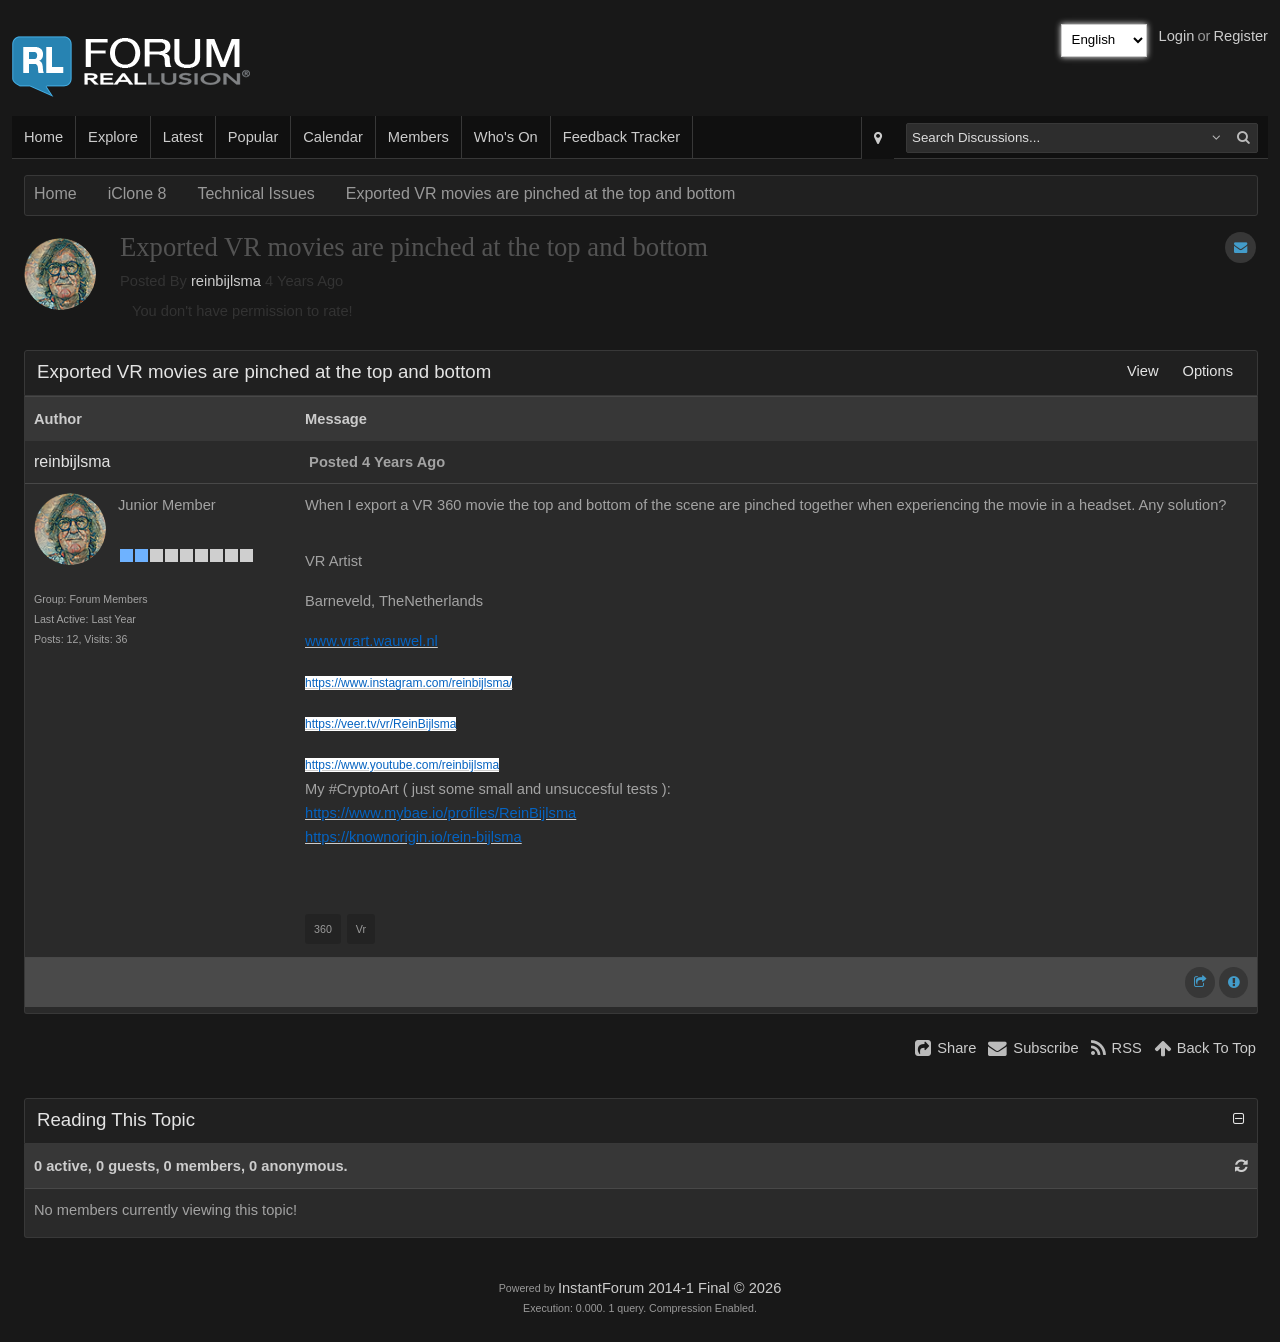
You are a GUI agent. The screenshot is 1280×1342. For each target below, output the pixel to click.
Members (418, 137)
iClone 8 (137, 193)
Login (1177, 36)
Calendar (332, 137)
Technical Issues (255, 193)
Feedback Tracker (621, 137)
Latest (183, 137)
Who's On (506, 137)
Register (1240, 36)
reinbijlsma (226, 281)
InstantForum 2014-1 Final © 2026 (669, 1288)
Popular (253, 137)
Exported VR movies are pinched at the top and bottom (541, 193)
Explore (113, 137)
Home (43, 137)
